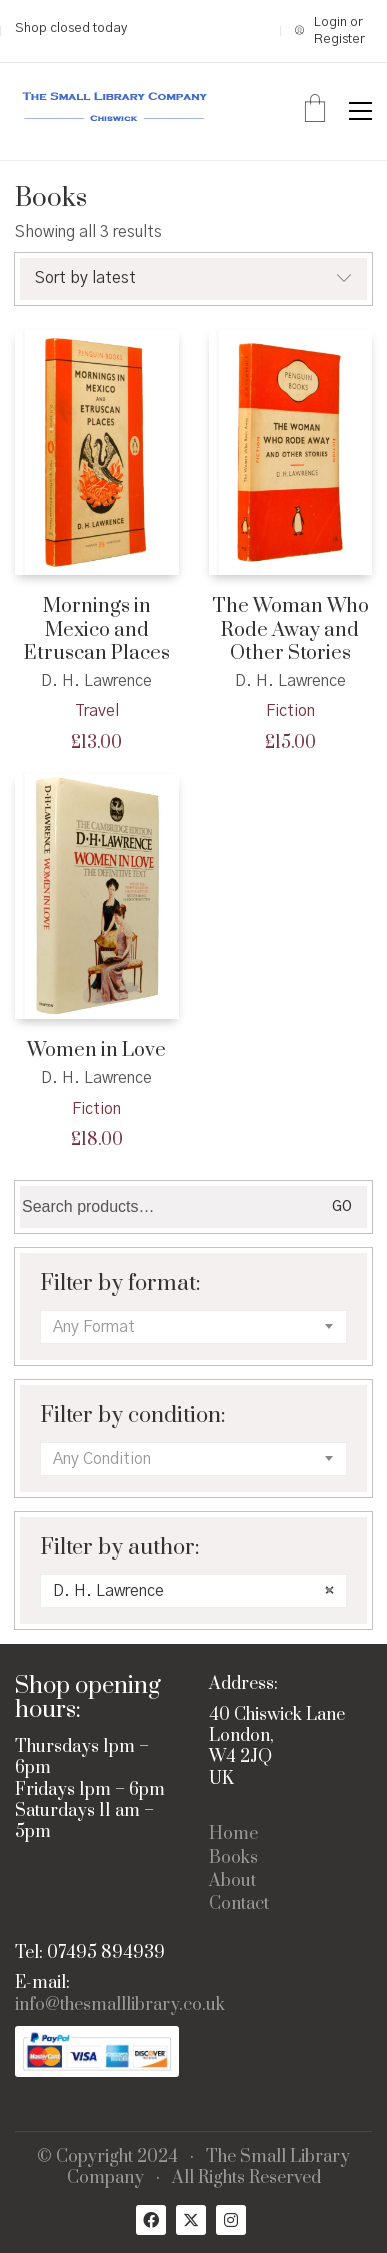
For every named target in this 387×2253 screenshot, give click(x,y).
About (232, 1881)
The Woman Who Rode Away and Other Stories (289, 630)
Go (342, 1207)
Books (233, 1858)
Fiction (289, 711)
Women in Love (96, 1049)
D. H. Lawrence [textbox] (193, 1591)
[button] (360, 111)
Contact (239, 1904)
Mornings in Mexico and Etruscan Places (97, 630)
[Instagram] (231, 2220)
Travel (97, 711)
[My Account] (333, 31)
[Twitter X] (191, 2220)
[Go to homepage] (115, 111)
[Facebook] (151, 2220)
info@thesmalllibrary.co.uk (120, 2005)
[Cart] (315, 111)
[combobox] (193, 1327)
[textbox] (193, 1327)
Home (233, 1834)
